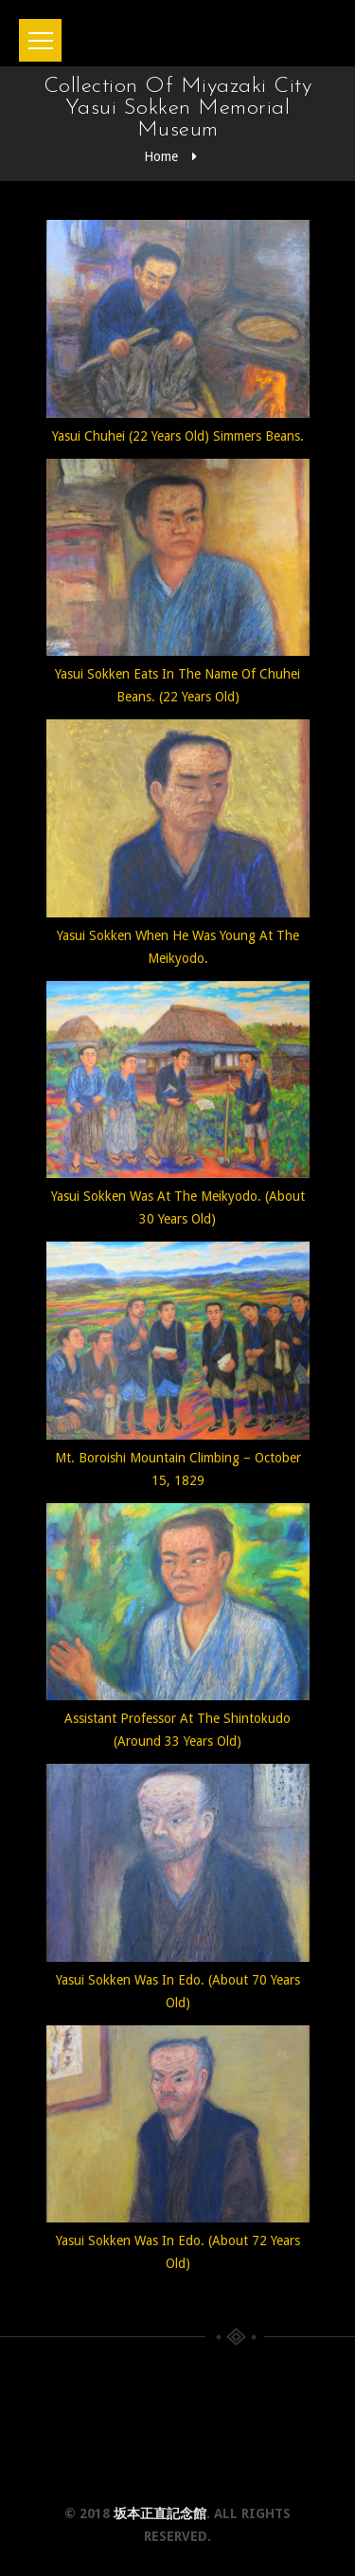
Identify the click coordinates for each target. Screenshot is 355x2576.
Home (161, 156)
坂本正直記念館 (160, 2513)
